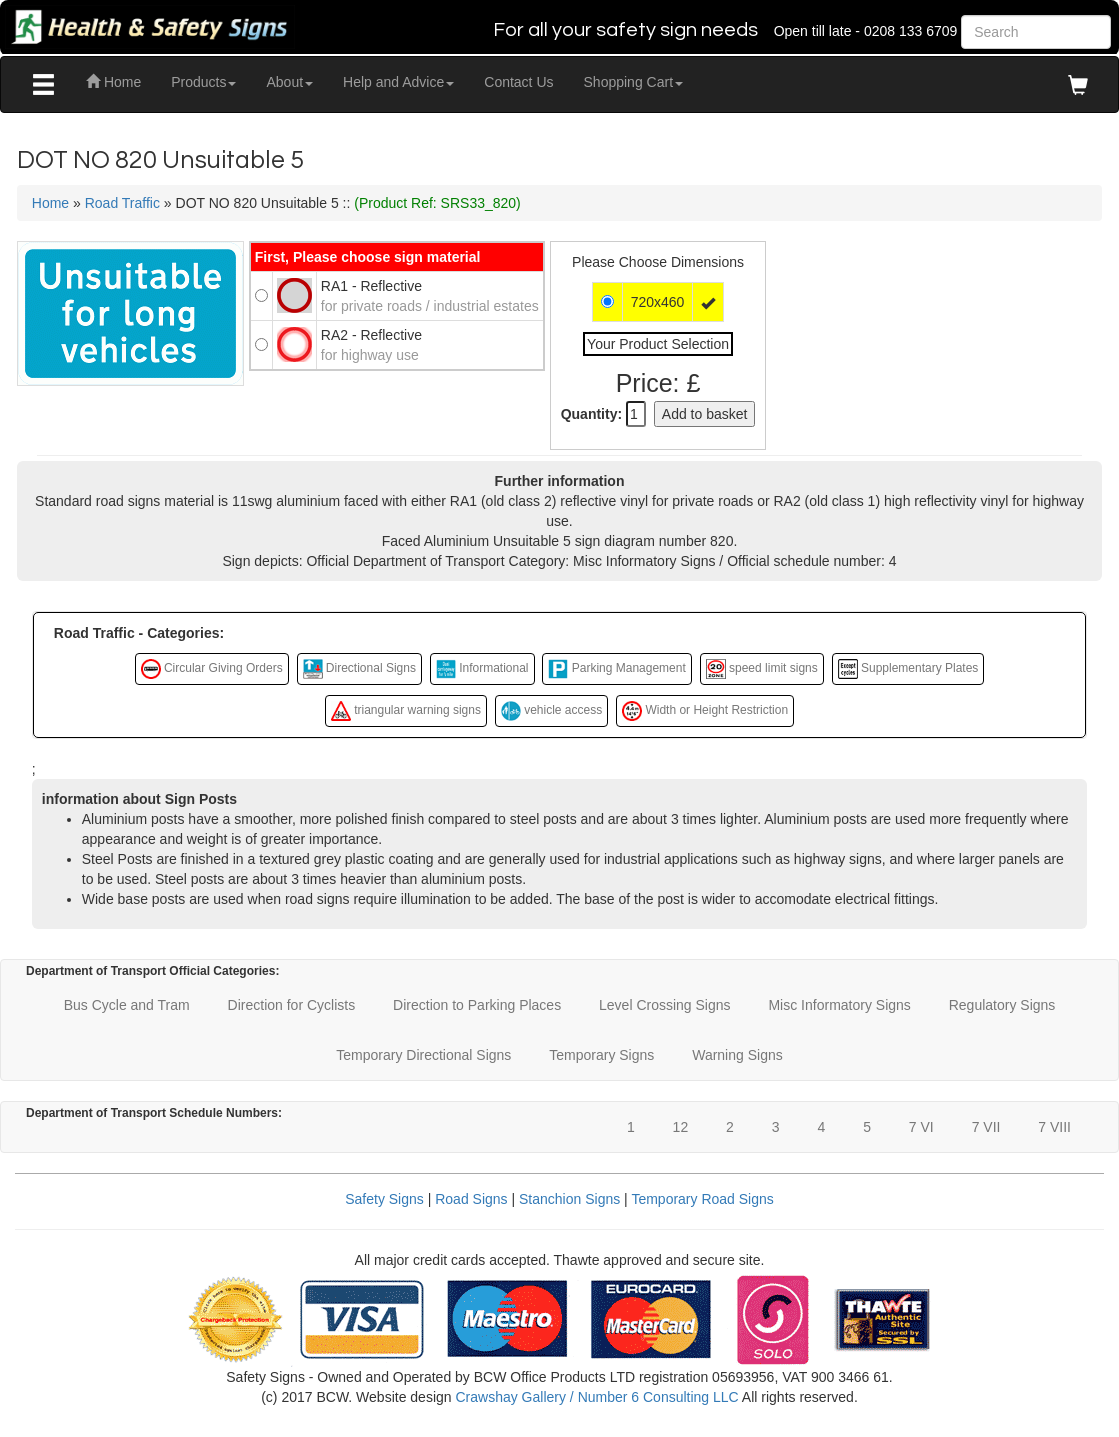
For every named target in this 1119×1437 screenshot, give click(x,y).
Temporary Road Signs (702, 1199)
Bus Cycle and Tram (127, 1005)
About (289, 82)
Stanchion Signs (569, 1199)
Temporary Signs (601, 1055)
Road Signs (471, 1199)
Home (113, 82)
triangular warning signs (406, 711)
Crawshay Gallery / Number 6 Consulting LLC (596, 1397)
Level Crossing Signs (665, 1005)
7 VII (986, 1127)
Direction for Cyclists (292, 1005)
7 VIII (1054, 1127)
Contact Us (518, 82)
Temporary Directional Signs (423, 1055)
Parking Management (616, 669)
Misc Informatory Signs (839, 1005)
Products (203, 82)
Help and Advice (398, 82)
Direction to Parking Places (477, 1005)
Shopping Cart (634, 82)
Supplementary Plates (908, 669)
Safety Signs (384, 1199)
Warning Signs (737, 1055)
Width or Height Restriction (705, 711)
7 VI (921, 1127)
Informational (482, 669)
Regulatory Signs (1002, 1005)
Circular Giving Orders (212, 669)
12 (681, 1127)
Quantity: (591, 414)
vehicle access (551, 711)
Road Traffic (122, 203)
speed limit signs (762, 669)
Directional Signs (359, 669)
